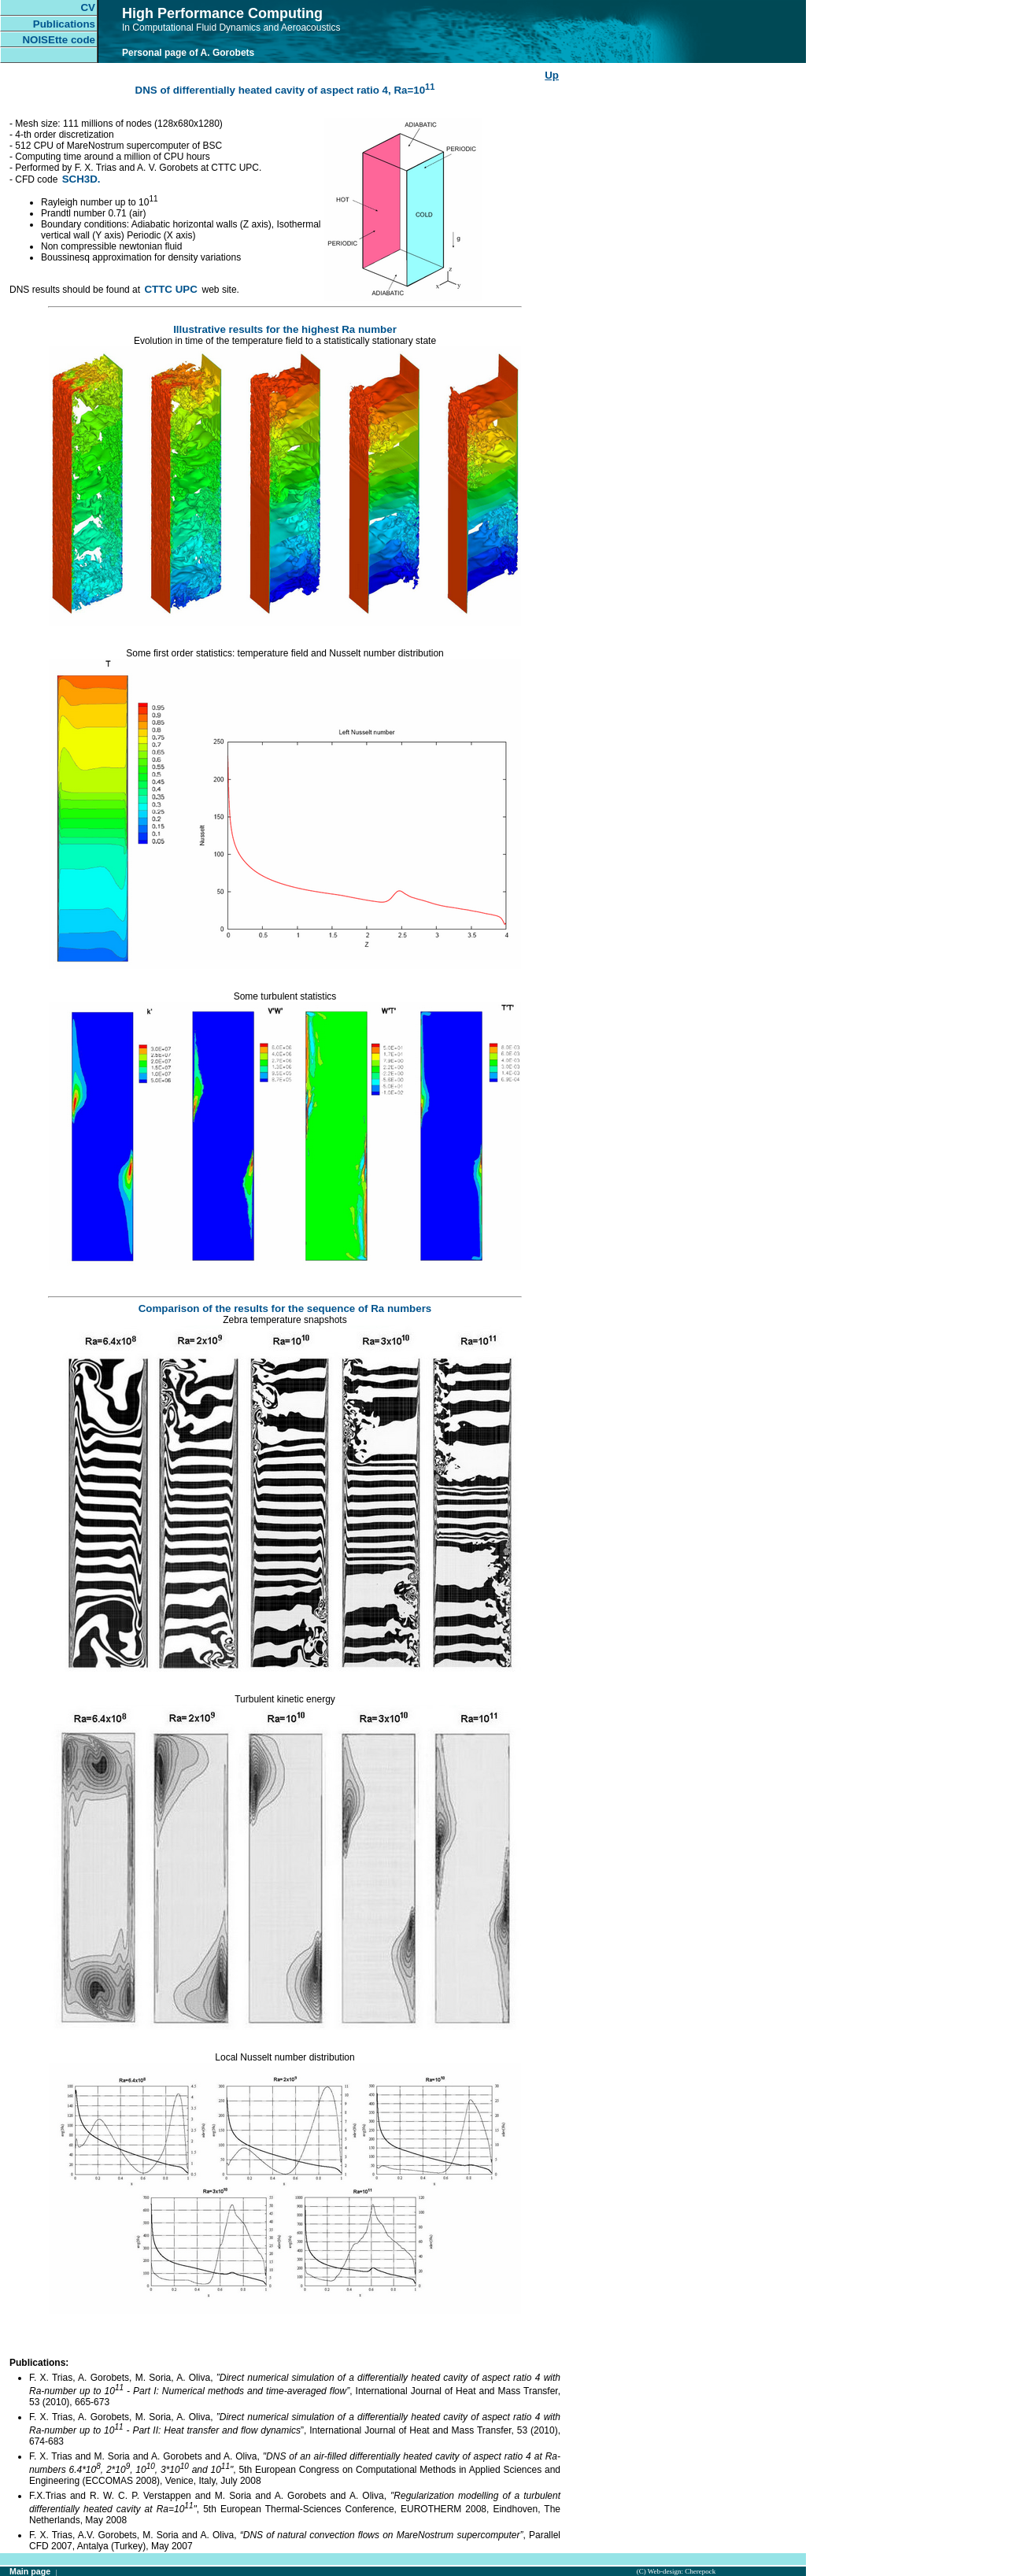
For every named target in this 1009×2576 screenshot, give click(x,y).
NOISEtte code (58, 40)
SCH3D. (81, 179)
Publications (64, 24)
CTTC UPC (172, 289)
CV (87, 7)
